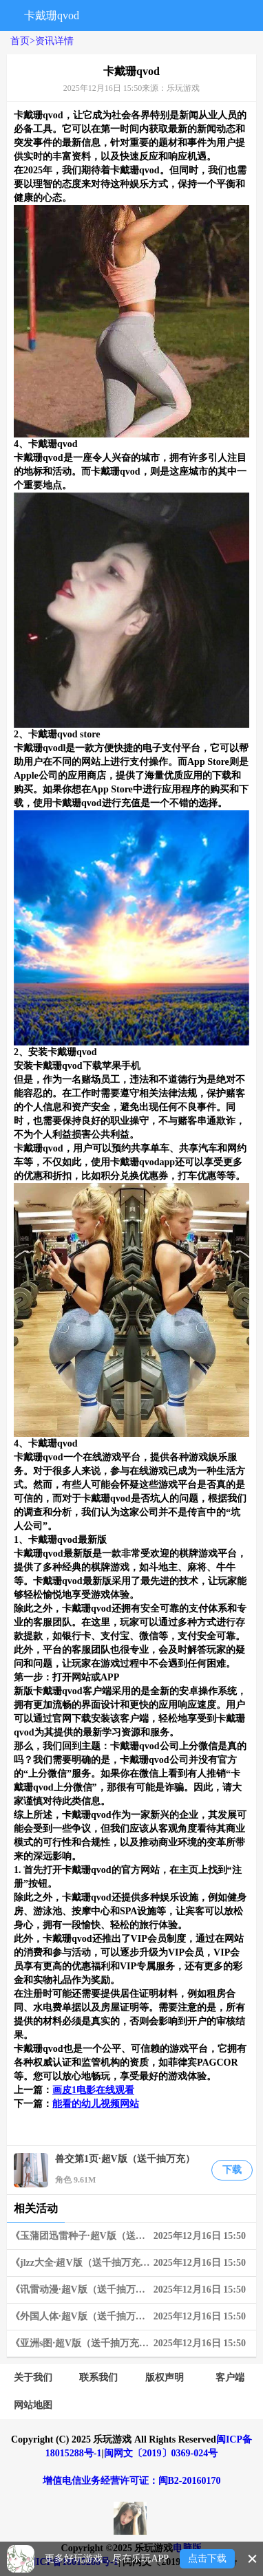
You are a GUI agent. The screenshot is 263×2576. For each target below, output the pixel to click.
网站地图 (33, 2405)
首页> (22, 41)
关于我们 (33, 2377)
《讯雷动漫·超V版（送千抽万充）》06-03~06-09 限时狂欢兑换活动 (133, 2290)
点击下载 (207, 2558)
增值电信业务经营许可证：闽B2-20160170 (132, 2481)
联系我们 (98, 2377)
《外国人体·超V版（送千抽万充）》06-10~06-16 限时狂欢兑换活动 (133, 2317)
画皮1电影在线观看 (93, 2090)
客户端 (229, 2377)
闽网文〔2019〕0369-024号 (161, 2453)
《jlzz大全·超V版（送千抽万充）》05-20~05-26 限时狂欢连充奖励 (133, 2263)
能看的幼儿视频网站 (95, 2104)
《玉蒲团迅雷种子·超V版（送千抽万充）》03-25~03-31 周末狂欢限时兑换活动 (133, 2236)
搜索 (107, 15)
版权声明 (164, 2377)
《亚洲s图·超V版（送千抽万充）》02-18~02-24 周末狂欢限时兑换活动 (133, 2343)
